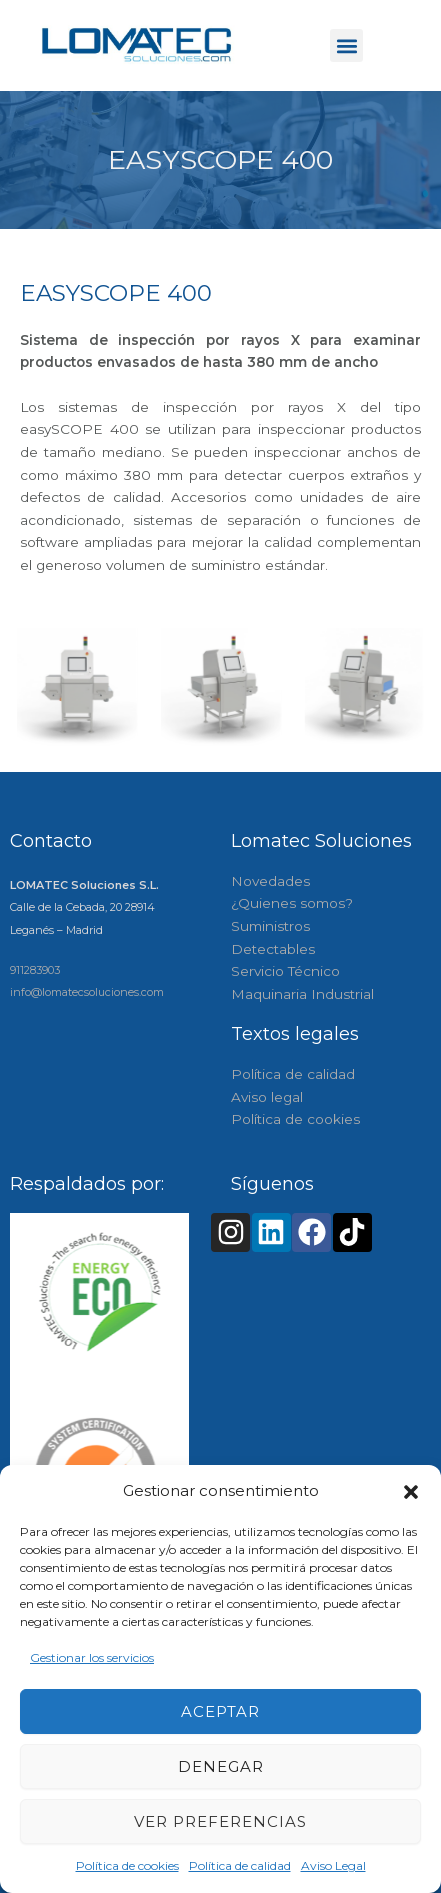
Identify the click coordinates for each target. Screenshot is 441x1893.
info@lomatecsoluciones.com (87, 992)
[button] (411, 1492)
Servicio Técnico (285, 971)
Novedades (270, 881)
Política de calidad (240, 1865)
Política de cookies (127, 1865)
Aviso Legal (333, 1865)
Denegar (221, 1766)
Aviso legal (267, 1097)
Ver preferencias (220, 1821)
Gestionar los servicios (92, 1657)
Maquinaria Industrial (302, 994)
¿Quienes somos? (292, 903)
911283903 (35, 970)
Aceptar (220, 1711)
